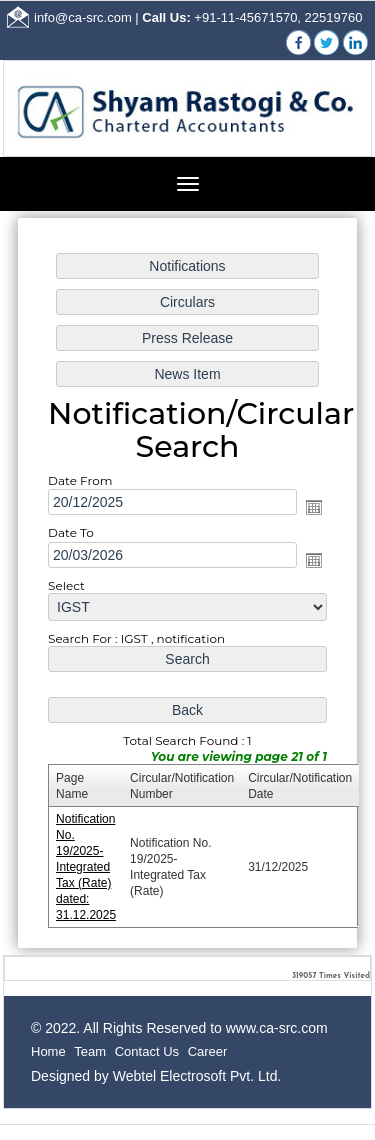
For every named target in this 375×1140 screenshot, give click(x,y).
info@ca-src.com (83, 17)
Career (208, 1051)
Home (48, 1051)
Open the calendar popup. (313, 508)
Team (90, 1051)
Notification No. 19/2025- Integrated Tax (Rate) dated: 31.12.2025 (87, 863)
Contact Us (147, 1051)
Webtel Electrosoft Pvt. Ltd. (197, 1076)
